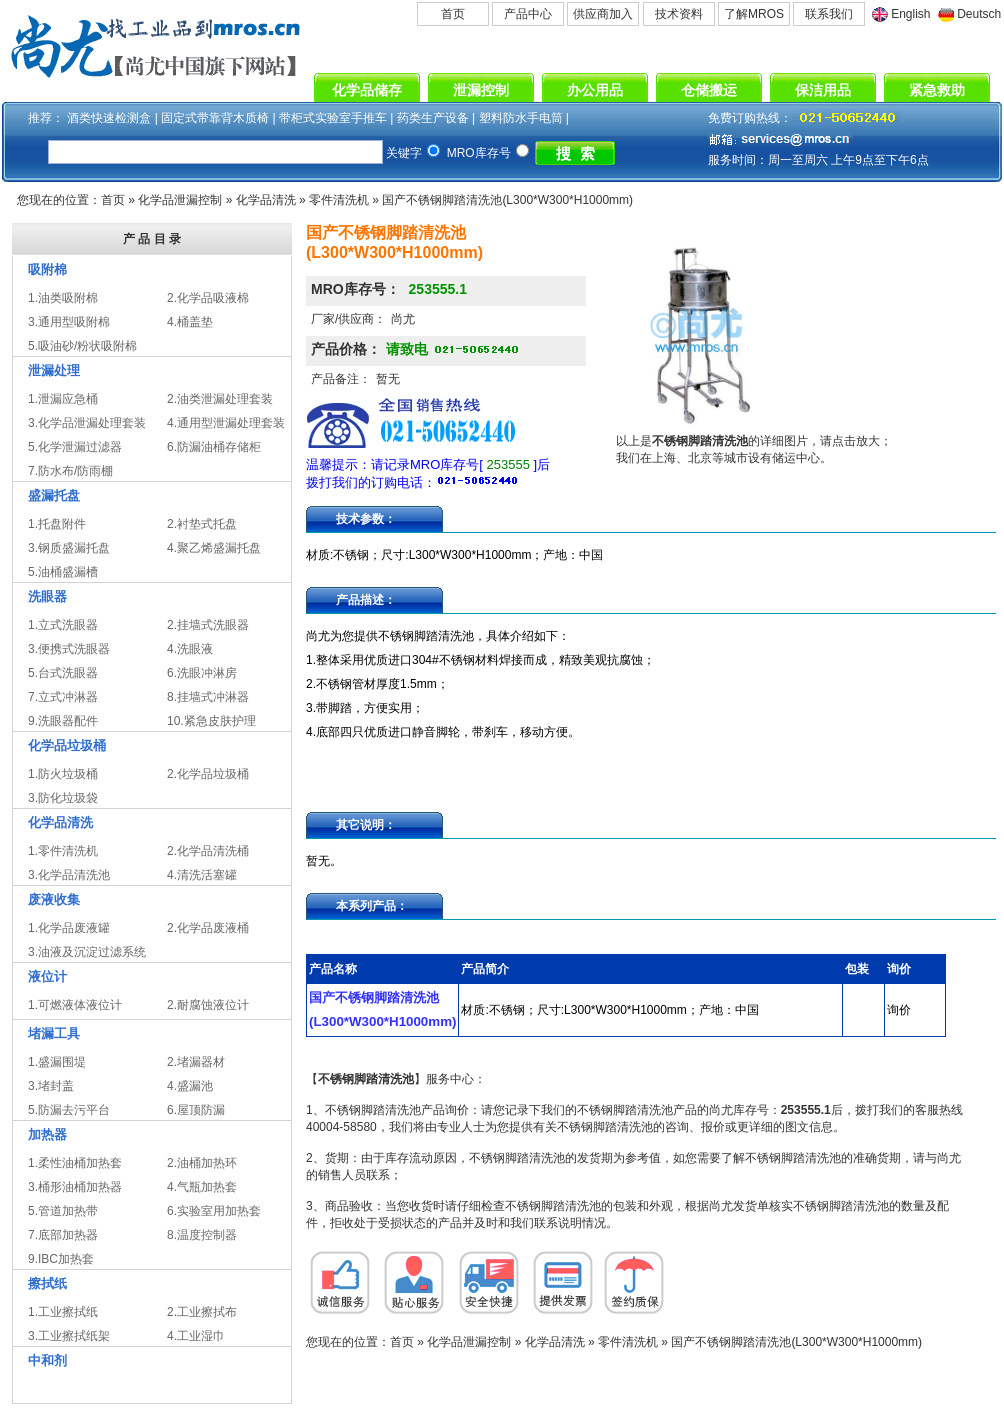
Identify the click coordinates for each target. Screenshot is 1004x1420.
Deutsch (979, 14)
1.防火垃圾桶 (63, 774)
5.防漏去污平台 (69, 1110)
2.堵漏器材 (196, 1062)
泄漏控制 (481, 90)
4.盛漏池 (190, 1086)
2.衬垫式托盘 (202, 524)
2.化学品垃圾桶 (208, 774)
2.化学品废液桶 (208, 928)
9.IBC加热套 (61, 1259)
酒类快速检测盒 (109, 118)
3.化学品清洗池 (69, 875)
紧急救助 (937, 90)
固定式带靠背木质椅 (215, 118)
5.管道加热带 (63, 1211)
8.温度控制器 (202, 1235)
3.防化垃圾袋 (63, 798)
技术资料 (679, 14)
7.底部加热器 (63, 1235)
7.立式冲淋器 (63, 697)
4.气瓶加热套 (202, 1187)
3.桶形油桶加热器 (75, 1187)
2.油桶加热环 (202, 1163)
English (910, 14)
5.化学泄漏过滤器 (75, 447)
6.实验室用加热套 (214, 1211)
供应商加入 (603, 14)
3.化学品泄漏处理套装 (87, 423)
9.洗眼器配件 (63, 721)
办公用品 (595, 90)
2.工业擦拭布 (202, 1312)
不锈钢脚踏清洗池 (366, 1079)
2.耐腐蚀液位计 (208, 1005)
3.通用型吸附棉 (69, 322)
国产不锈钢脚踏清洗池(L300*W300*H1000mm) (507, 200)
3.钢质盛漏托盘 (69, 548)
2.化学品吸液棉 (208, 298)
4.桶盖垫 (190, 322)
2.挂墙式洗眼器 (208, 625)
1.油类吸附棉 (63, 298)
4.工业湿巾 (196, 1336)
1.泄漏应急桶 (63, 399)
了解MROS (754, 14)
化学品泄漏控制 (180, 200)
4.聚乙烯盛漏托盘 (214, 548)
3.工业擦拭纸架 (69, 1336)
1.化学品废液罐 (69, 928)
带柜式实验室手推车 (333, 118)
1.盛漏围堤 (57, 1062)
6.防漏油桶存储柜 (214, 447)
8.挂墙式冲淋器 (208, 697)
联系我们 (829, 14)
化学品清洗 (266, 200)
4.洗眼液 (190, 649)
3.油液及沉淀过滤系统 (87, 952)
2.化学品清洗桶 (208, 851)
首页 (453, 14)
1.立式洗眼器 (63, 625)
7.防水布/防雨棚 (70, 471)
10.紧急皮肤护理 (211, 721)
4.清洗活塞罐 (202, 875)
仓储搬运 (709, 90)
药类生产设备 (433, 118)
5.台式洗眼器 (63, 673)
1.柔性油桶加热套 (75, 1163)
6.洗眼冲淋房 (202, 673)
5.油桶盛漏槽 (63, 572)
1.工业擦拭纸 (63, 1312)
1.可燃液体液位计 (75, 1005)
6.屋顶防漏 (196, 1110)
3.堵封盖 (51, 1086)
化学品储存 (367, 90)
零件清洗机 (339, 200)
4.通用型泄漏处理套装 (226, 423)
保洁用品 (823, 90)
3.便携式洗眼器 (69, 649)
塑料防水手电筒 (521, 118)
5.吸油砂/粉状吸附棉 (82, 346)
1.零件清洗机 (63, 851)
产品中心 (528, 14)
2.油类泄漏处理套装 (220, 399)
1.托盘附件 (57, 524)
